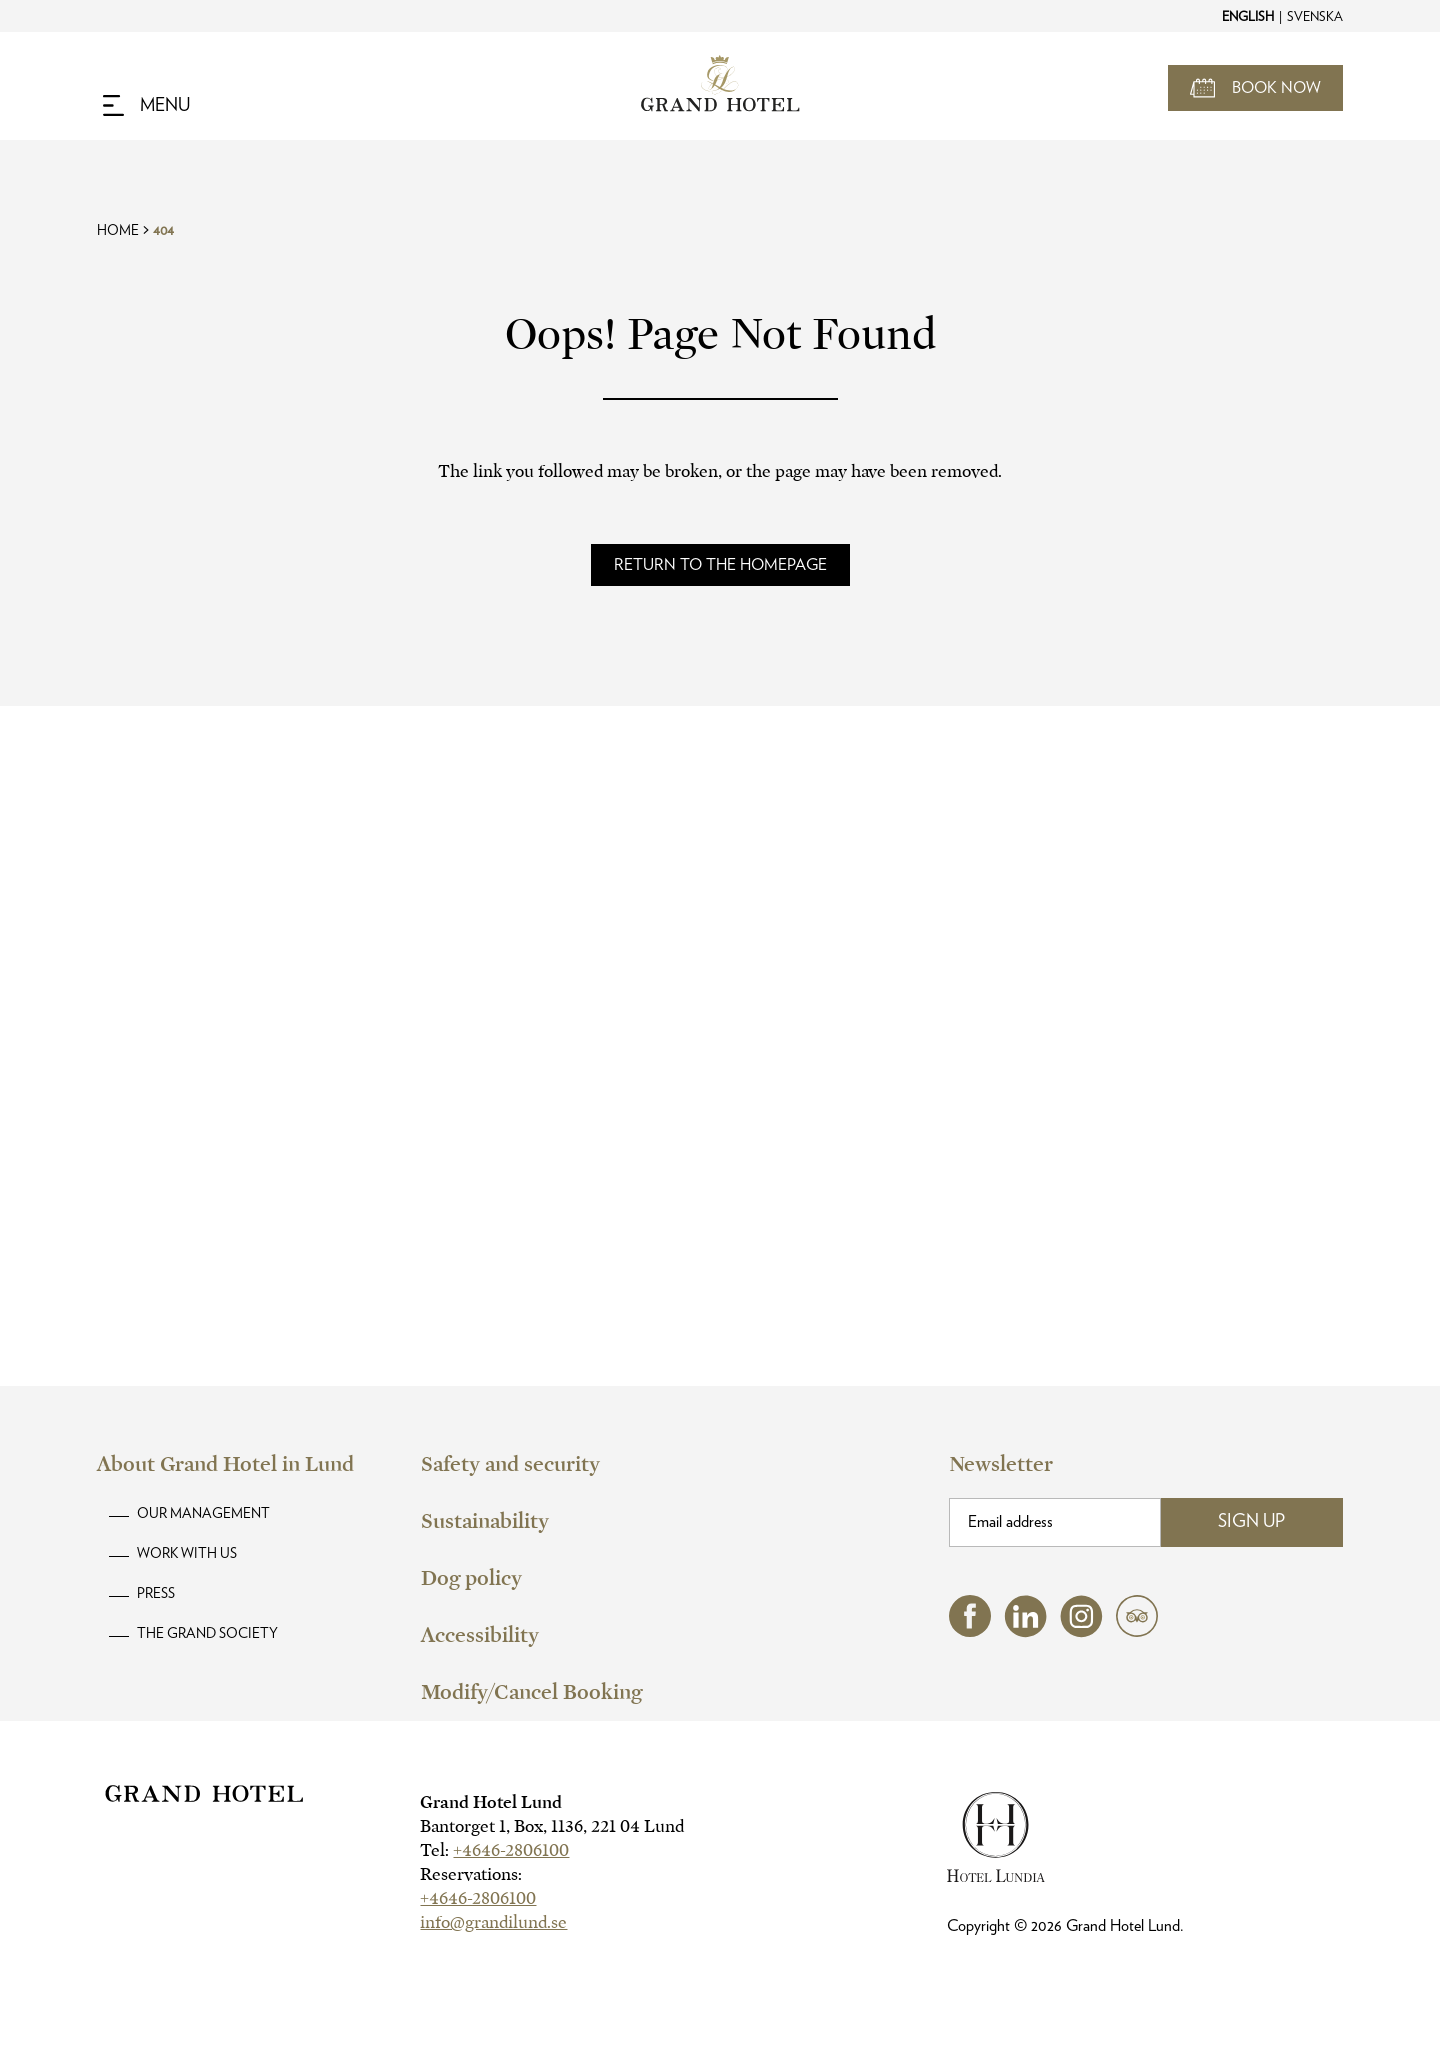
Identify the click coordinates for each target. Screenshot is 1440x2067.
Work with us (187, 1554)
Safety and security (510, 1464)
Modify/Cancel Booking (531, 1692)
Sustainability (485, 1521)
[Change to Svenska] (1314, 16)
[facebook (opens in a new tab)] (970, 1631)
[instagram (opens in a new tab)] (1081, 1632)
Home (118, 231)
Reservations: (471, 1874)
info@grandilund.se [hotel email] (493, 1922)
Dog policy (471, 1578)
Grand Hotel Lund (491, 1802)
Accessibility (480, 1635)
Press (156, 1594)
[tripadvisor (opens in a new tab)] (1137, 1631)
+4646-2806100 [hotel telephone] (511, 1850)
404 (163, 231)
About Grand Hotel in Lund (225, 1464)
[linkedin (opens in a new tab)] (1025, 1632)
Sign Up (1251, 1522)
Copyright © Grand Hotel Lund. (1065, 1926)
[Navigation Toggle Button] (146, 106)
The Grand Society (207, 1634)
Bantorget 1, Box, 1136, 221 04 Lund (552, 1826)
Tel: (494, 1850)
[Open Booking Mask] (1255, 88)
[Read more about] (720, 565)
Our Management (203, 1514)
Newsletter (1001, 1464)
